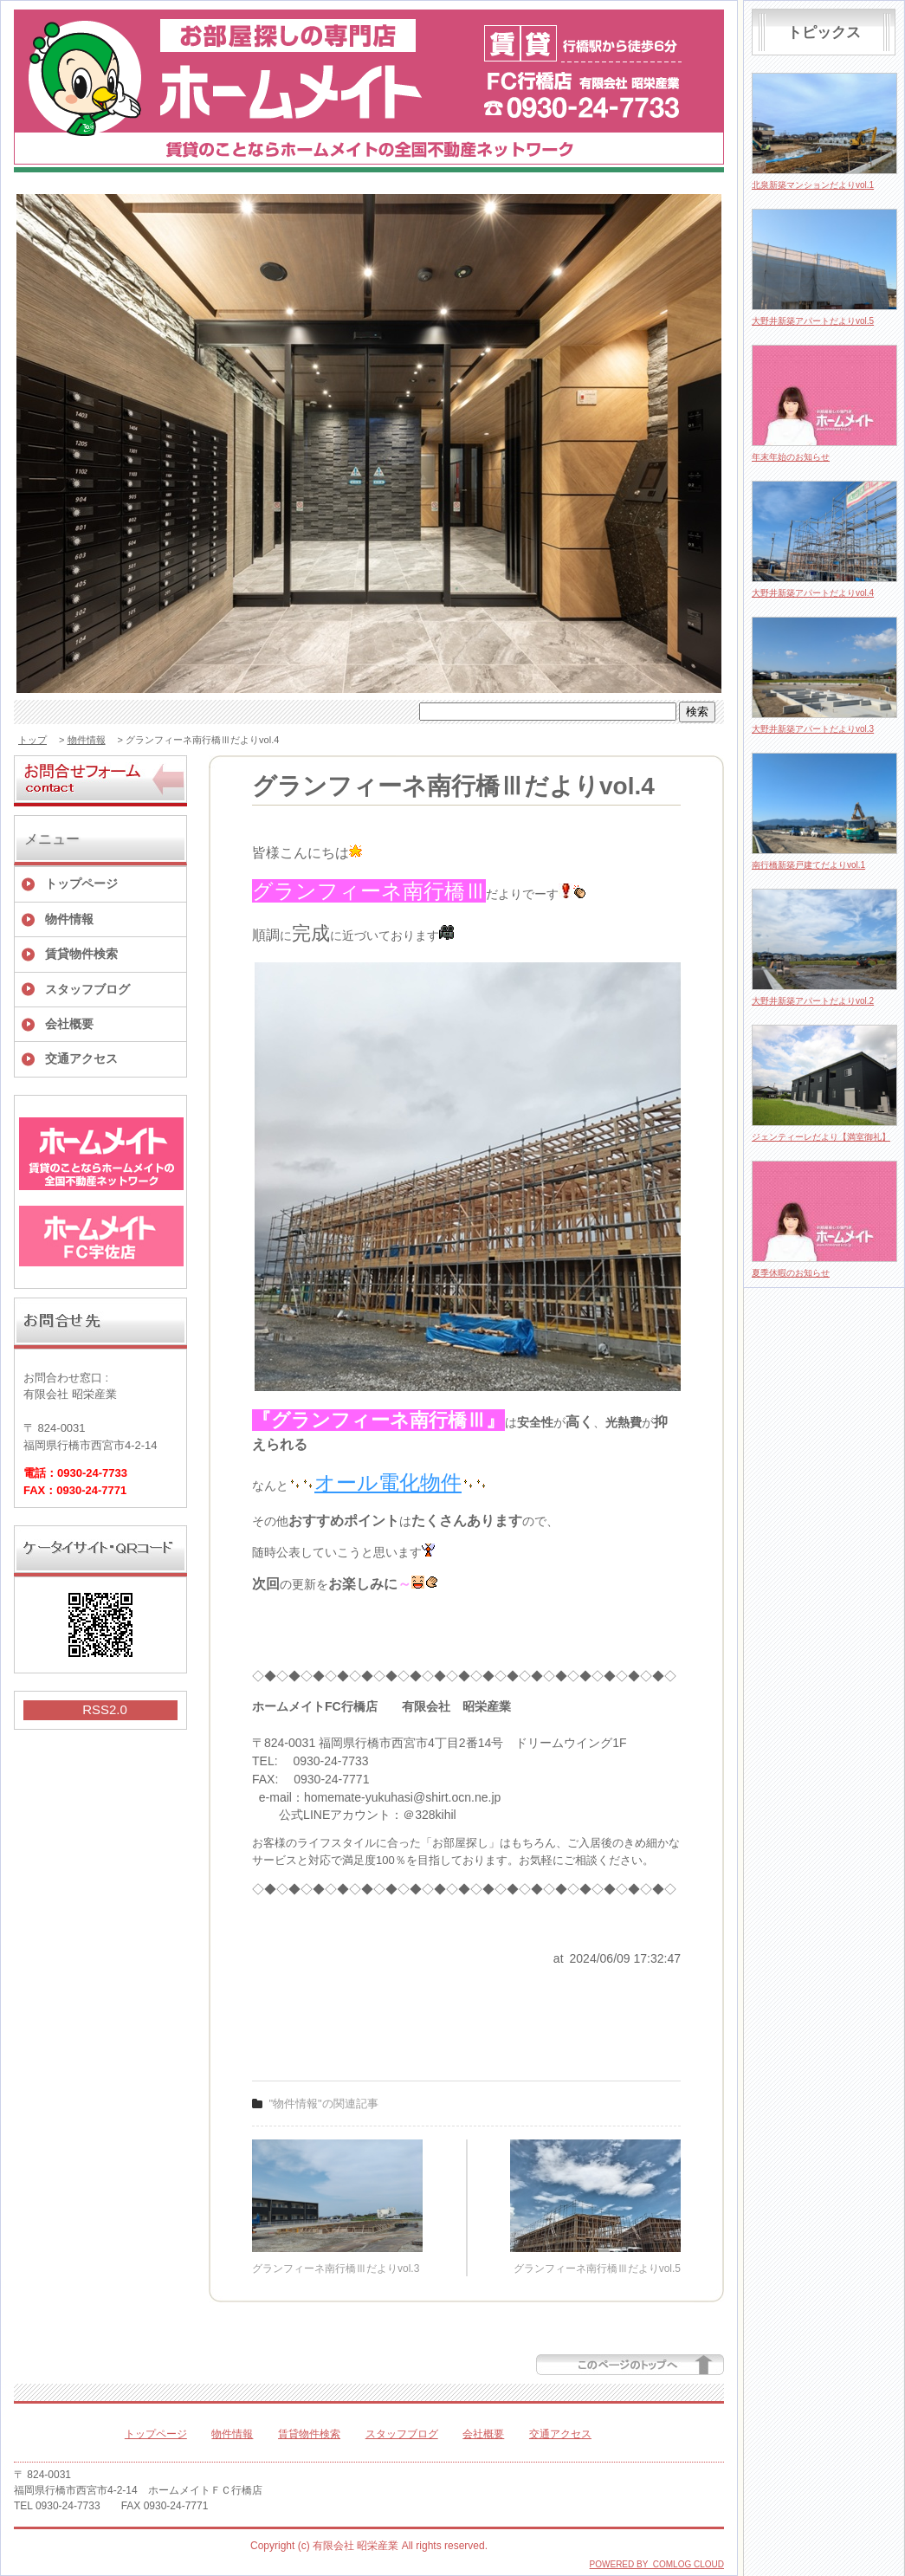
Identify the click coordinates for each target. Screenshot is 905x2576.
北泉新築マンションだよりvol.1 (813, 185)
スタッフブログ (87, 989)
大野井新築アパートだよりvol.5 (813, 321)
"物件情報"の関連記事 (323, 2103)
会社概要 (69, 1024)
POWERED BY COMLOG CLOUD (657, 2564)
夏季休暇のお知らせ (791, 1273)
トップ (32, 740)
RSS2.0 (104, 1709)
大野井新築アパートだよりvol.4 (813, 593)
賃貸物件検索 (81, 954)
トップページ (81, 883)
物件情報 (87, 740)
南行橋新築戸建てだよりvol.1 (808, 865)
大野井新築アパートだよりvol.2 (813, 1001)
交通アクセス (81, 1058)
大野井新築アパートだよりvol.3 (813, 729)
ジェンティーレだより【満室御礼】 (821, 1137)
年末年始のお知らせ (791, 457)
